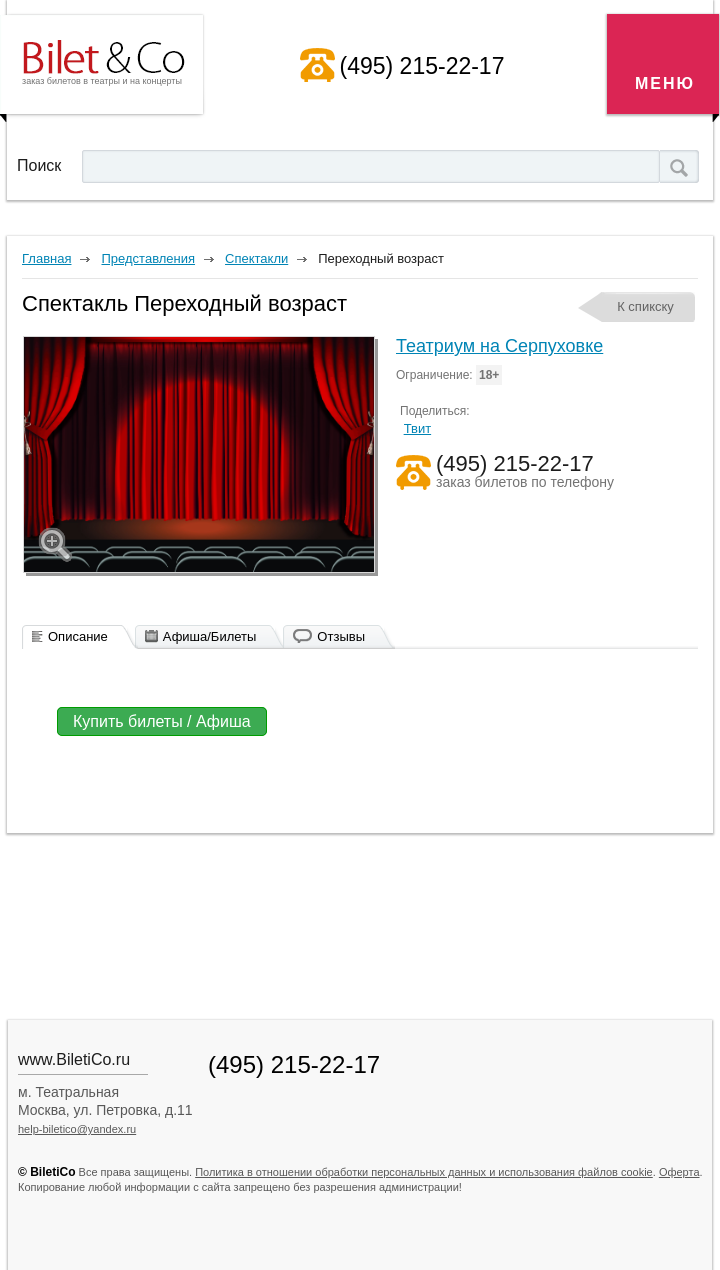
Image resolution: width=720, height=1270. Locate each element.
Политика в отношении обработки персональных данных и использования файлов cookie (424, 1172)
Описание (78, 636)
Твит (418, 428)
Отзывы (341, 636)
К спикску (645, 306)
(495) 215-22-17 (422, 66)
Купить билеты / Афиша (162, 721)
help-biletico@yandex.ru (77, 1129)
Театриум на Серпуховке (499, 346)
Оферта (679, 1172)
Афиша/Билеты (210, 636)
